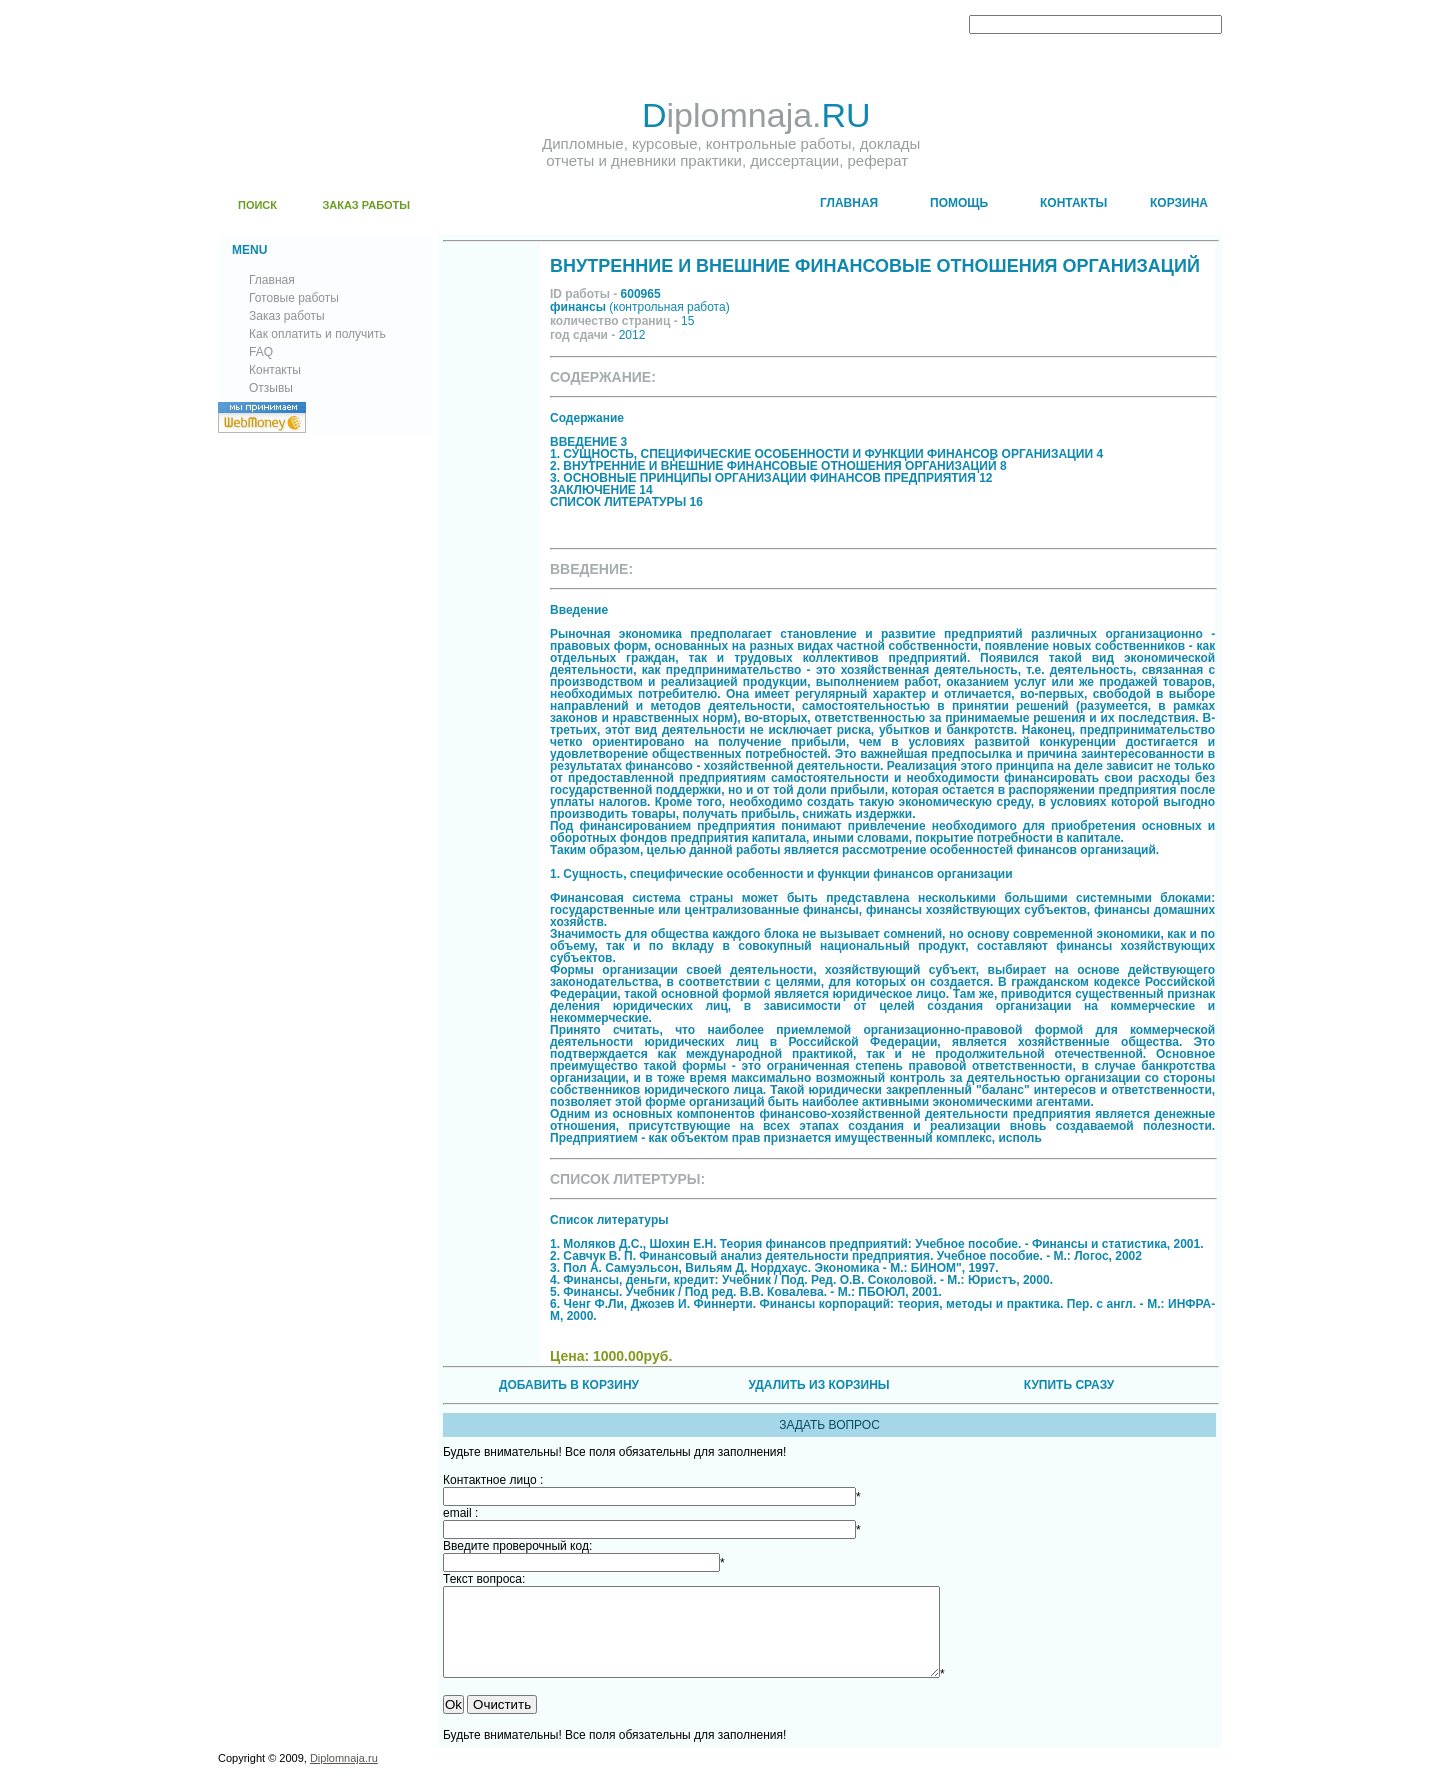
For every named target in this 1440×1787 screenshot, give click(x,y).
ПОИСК (257, 205)
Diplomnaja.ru (344, 1776)
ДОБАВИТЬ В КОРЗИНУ (569, 1385)
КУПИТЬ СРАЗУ (1069, 1385)
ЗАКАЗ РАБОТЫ (366, 205)
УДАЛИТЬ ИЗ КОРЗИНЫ (818, 1385)
